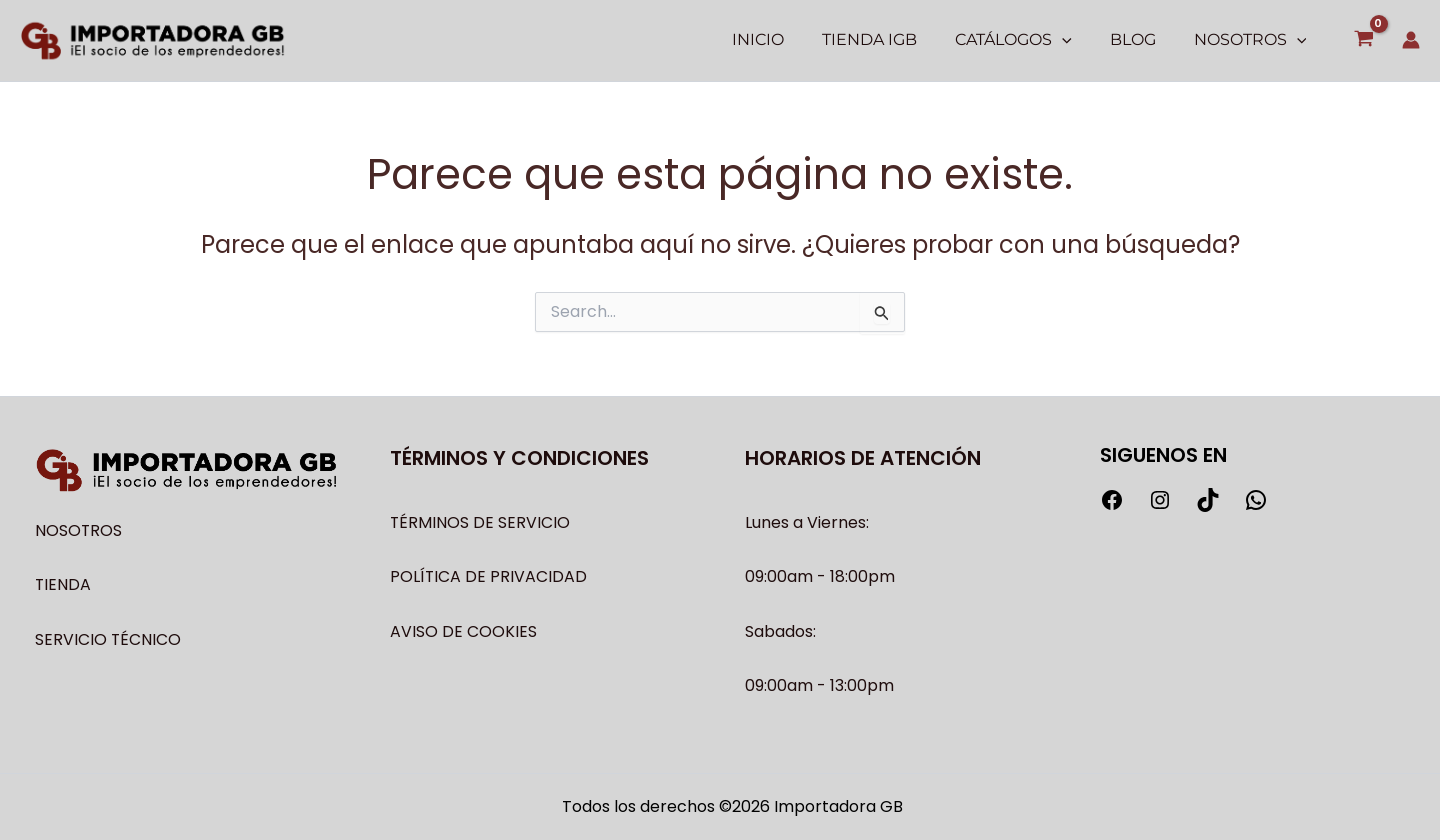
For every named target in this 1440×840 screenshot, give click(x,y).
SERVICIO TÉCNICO (108, 639)
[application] (1077, 40)
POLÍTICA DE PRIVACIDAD (489, 576)
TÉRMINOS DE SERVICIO (480, 522)
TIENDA (63, 584)
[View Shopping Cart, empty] (1363, 40)
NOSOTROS (79, 530)
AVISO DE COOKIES (463, 631)
